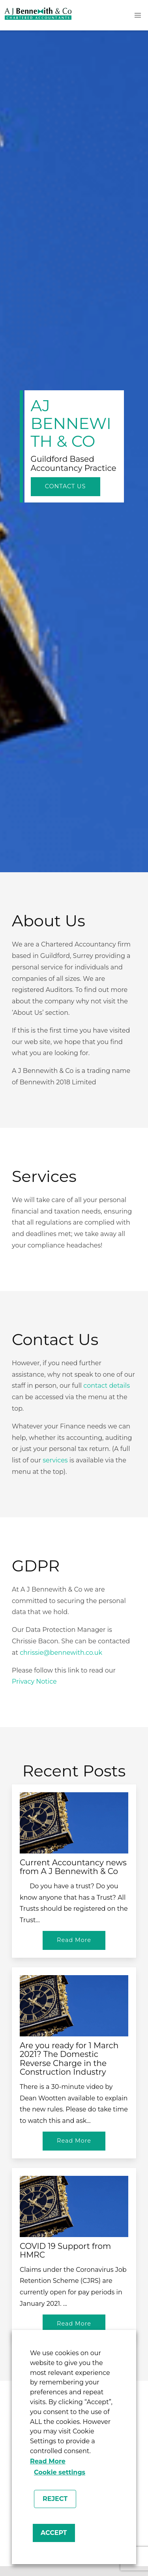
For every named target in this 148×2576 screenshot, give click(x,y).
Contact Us (65, 486)
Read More (48, 2461)
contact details (106, 1385)
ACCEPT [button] (54, 2532)
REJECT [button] (55, 2499)
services (55, 1460)
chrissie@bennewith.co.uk (61, 1652)
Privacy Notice (34, 1681)
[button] (137, 15)
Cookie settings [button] (59, 2472)
